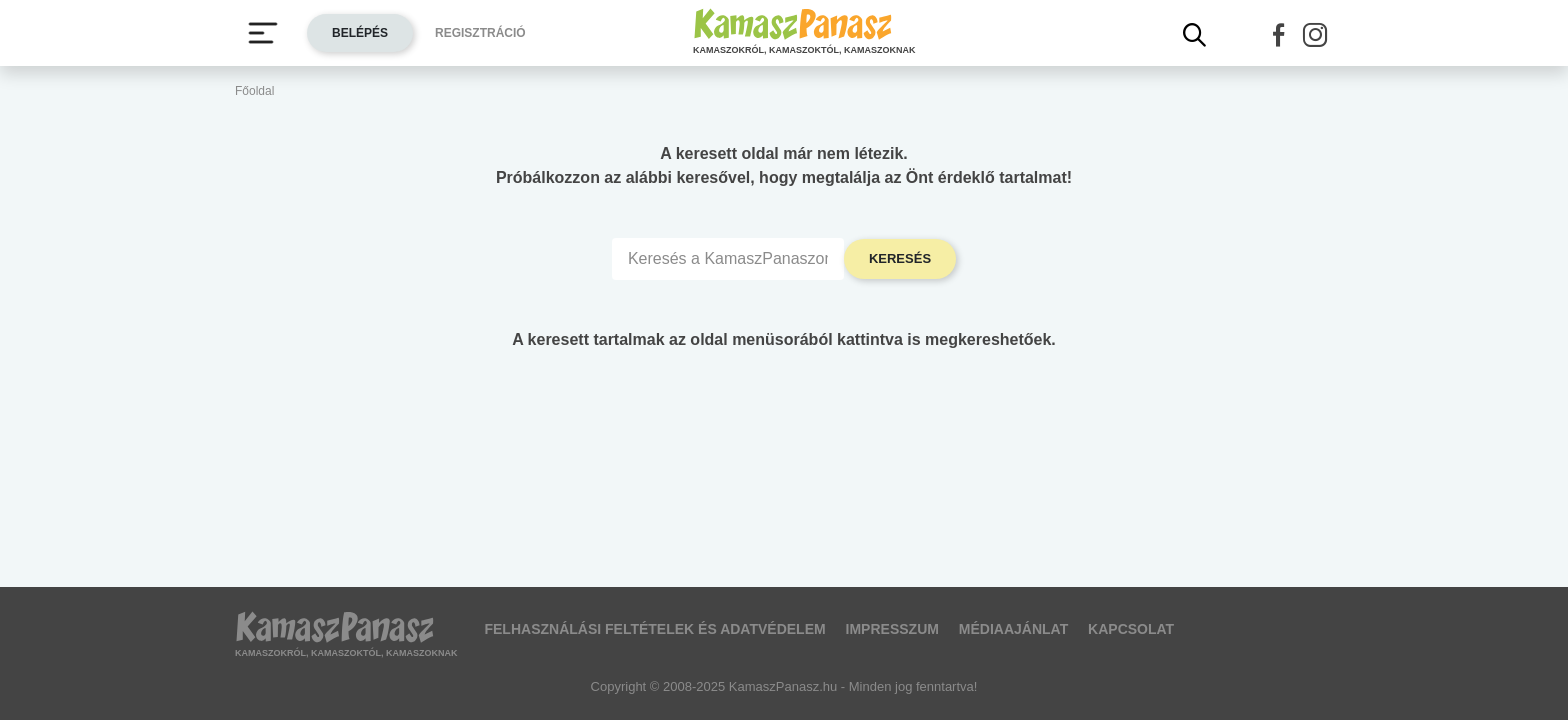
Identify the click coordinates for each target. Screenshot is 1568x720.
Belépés (360, 33)
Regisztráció (480, 33)
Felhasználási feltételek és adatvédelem (654, 629)
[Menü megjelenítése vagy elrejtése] (263, 33)
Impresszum (892, 629)
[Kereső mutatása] (1195, 35)
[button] (1279, 35)
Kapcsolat (1131, 629)
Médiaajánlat (1013, 629)
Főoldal (254, 91)
